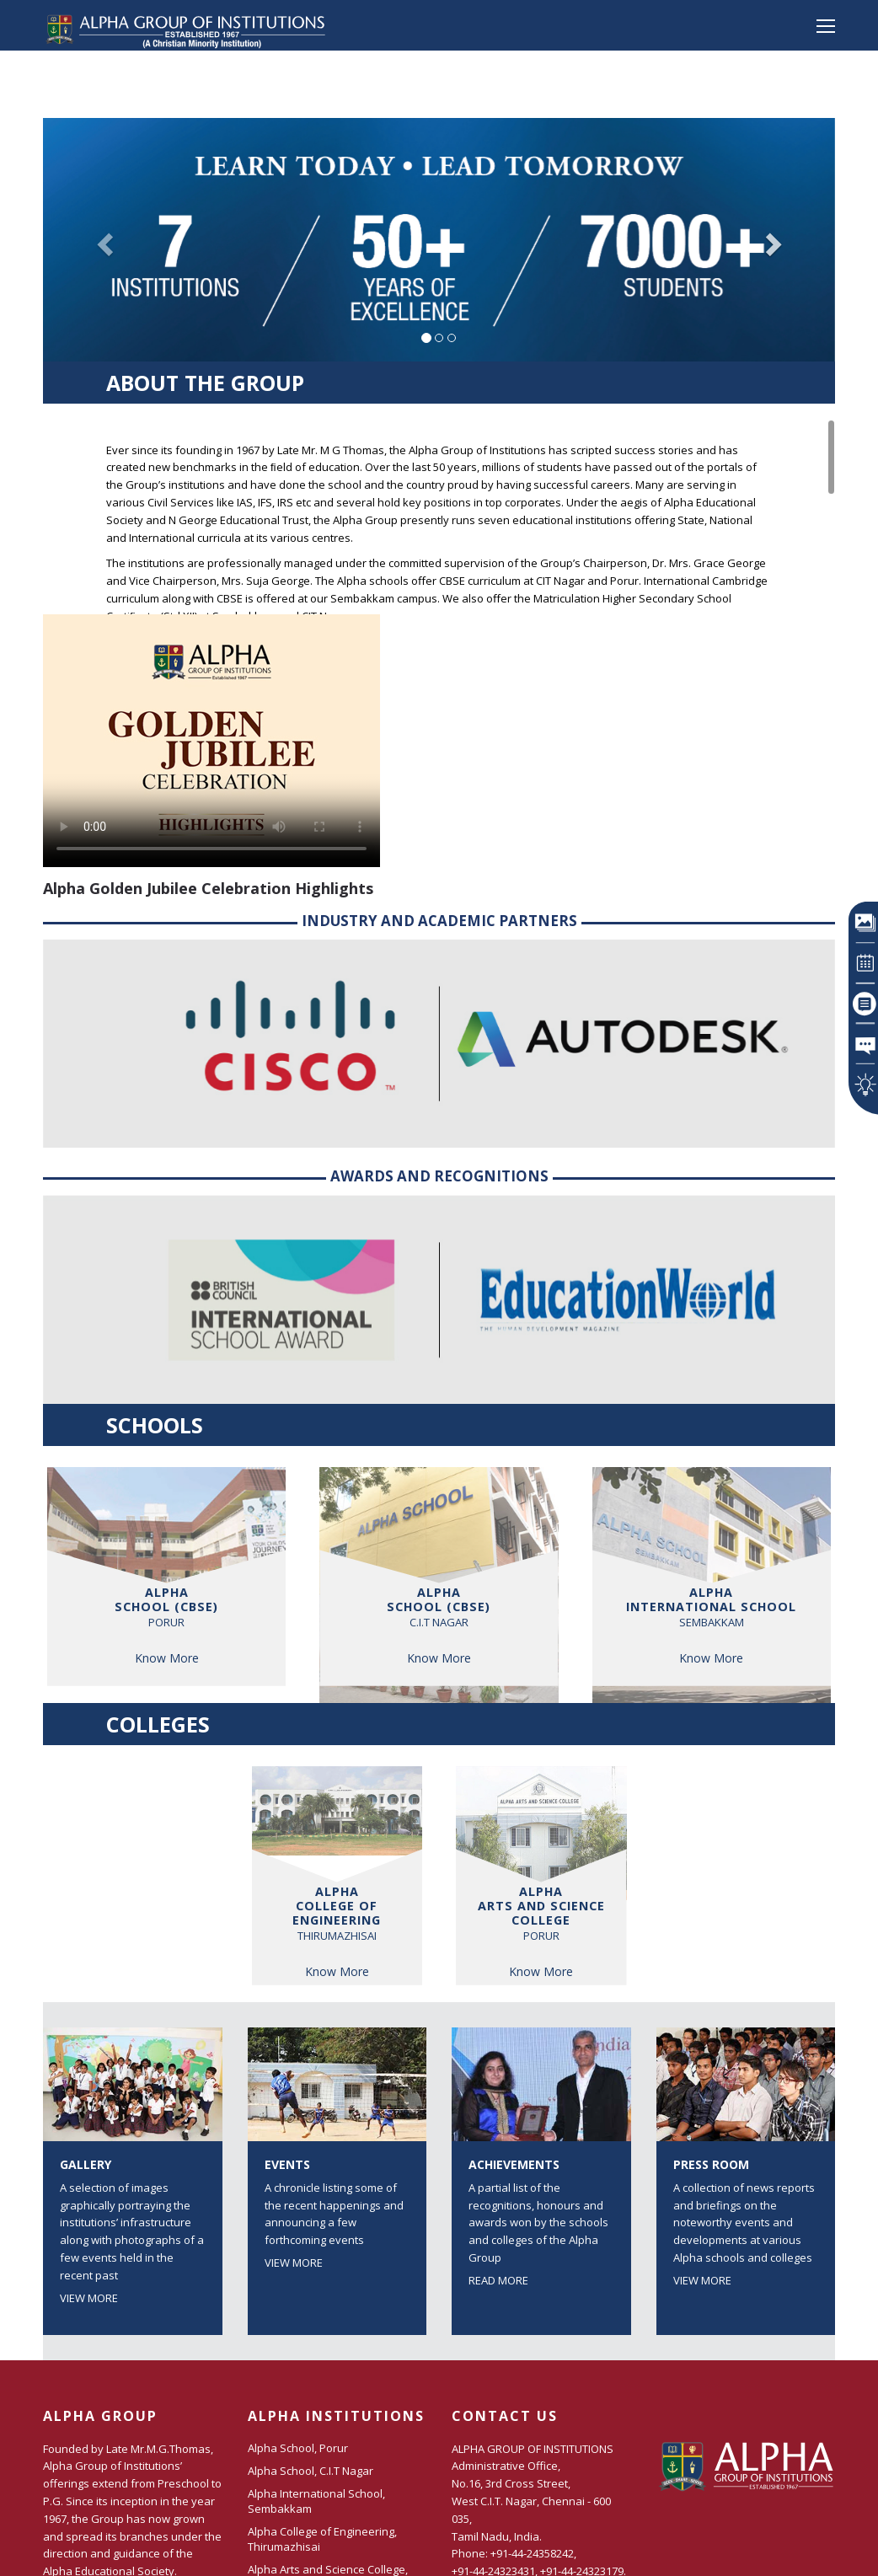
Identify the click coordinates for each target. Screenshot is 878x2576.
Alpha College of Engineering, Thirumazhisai (322, 2539)
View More (89, 2298)
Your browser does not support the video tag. (211, 740)
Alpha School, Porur (298, 2448)
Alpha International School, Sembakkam (316, 2501)
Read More (498, 2280)
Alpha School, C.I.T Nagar (310, 2470)
